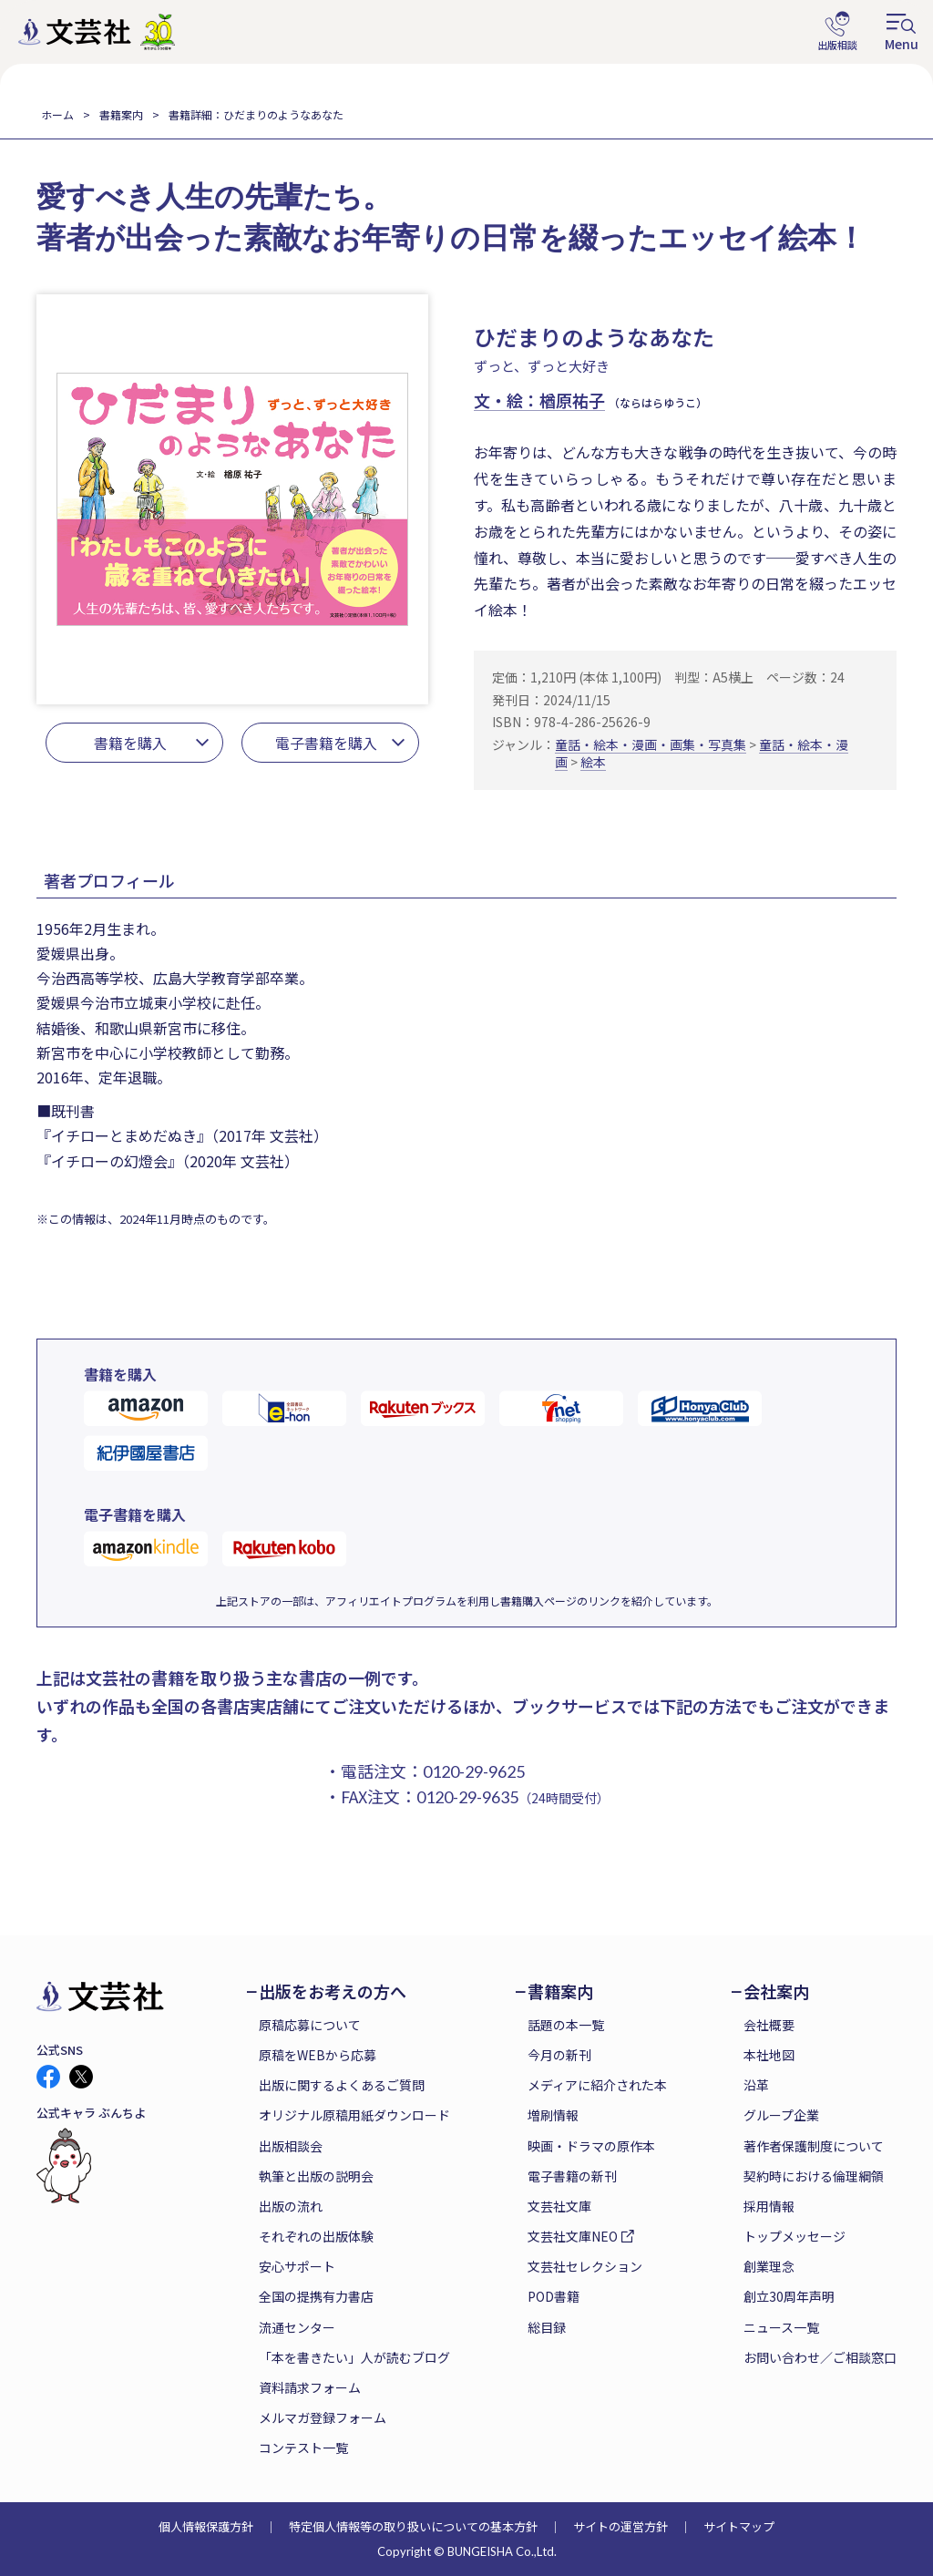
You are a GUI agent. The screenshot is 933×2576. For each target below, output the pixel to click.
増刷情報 (553, 2115)
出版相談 (837, 32)
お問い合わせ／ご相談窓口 (820, 2357)
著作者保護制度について (813, 2146)
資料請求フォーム (310, 2387)
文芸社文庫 (559, 2206)
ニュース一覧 (781, 2327)
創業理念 (769, 2266)
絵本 (593, 762)
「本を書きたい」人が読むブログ (354, 2357)
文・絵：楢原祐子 (539, 400)
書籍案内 (121, 114)
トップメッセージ (794, 2236)
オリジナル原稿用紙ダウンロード (354, 2115)
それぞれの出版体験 (316, 2236)
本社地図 (769, 2055)
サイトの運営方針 (620, 2526)
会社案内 (776, 1991)
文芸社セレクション (585, 2266)
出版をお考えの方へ (332, 1991)
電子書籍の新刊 (572, 2176)
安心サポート (297, 2266)
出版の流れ (291, 2206)
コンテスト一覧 (303, 2447)
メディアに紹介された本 (597, 2085)
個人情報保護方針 (206, 2526)
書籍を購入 (130, 743)
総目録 (547, 2327)
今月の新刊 (559, 2055)
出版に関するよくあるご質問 (342, 2085)
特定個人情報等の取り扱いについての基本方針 (413, 2526)
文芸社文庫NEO (573, 2236)
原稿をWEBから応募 (317, 2055)
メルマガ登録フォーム (322, 2417)
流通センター (297, 2327)
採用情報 (769, 2206)
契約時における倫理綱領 (813, 2176)
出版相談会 (291, 2146)
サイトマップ (738, 2526)
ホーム (57, 114)
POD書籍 (553, 2296)
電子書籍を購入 (326, 743)
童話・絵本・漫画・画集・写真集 (650, 744)
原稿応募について (310, 2025)
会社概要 (769, 2025)
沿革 (756, 2085)
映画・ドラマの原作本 (591, 2146)
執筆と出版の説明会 (316, 2176)
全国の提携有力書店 (316, 2296)
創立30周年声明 (789, 2296)
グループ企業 (781, 2115)
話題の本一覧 (566, 2025)
